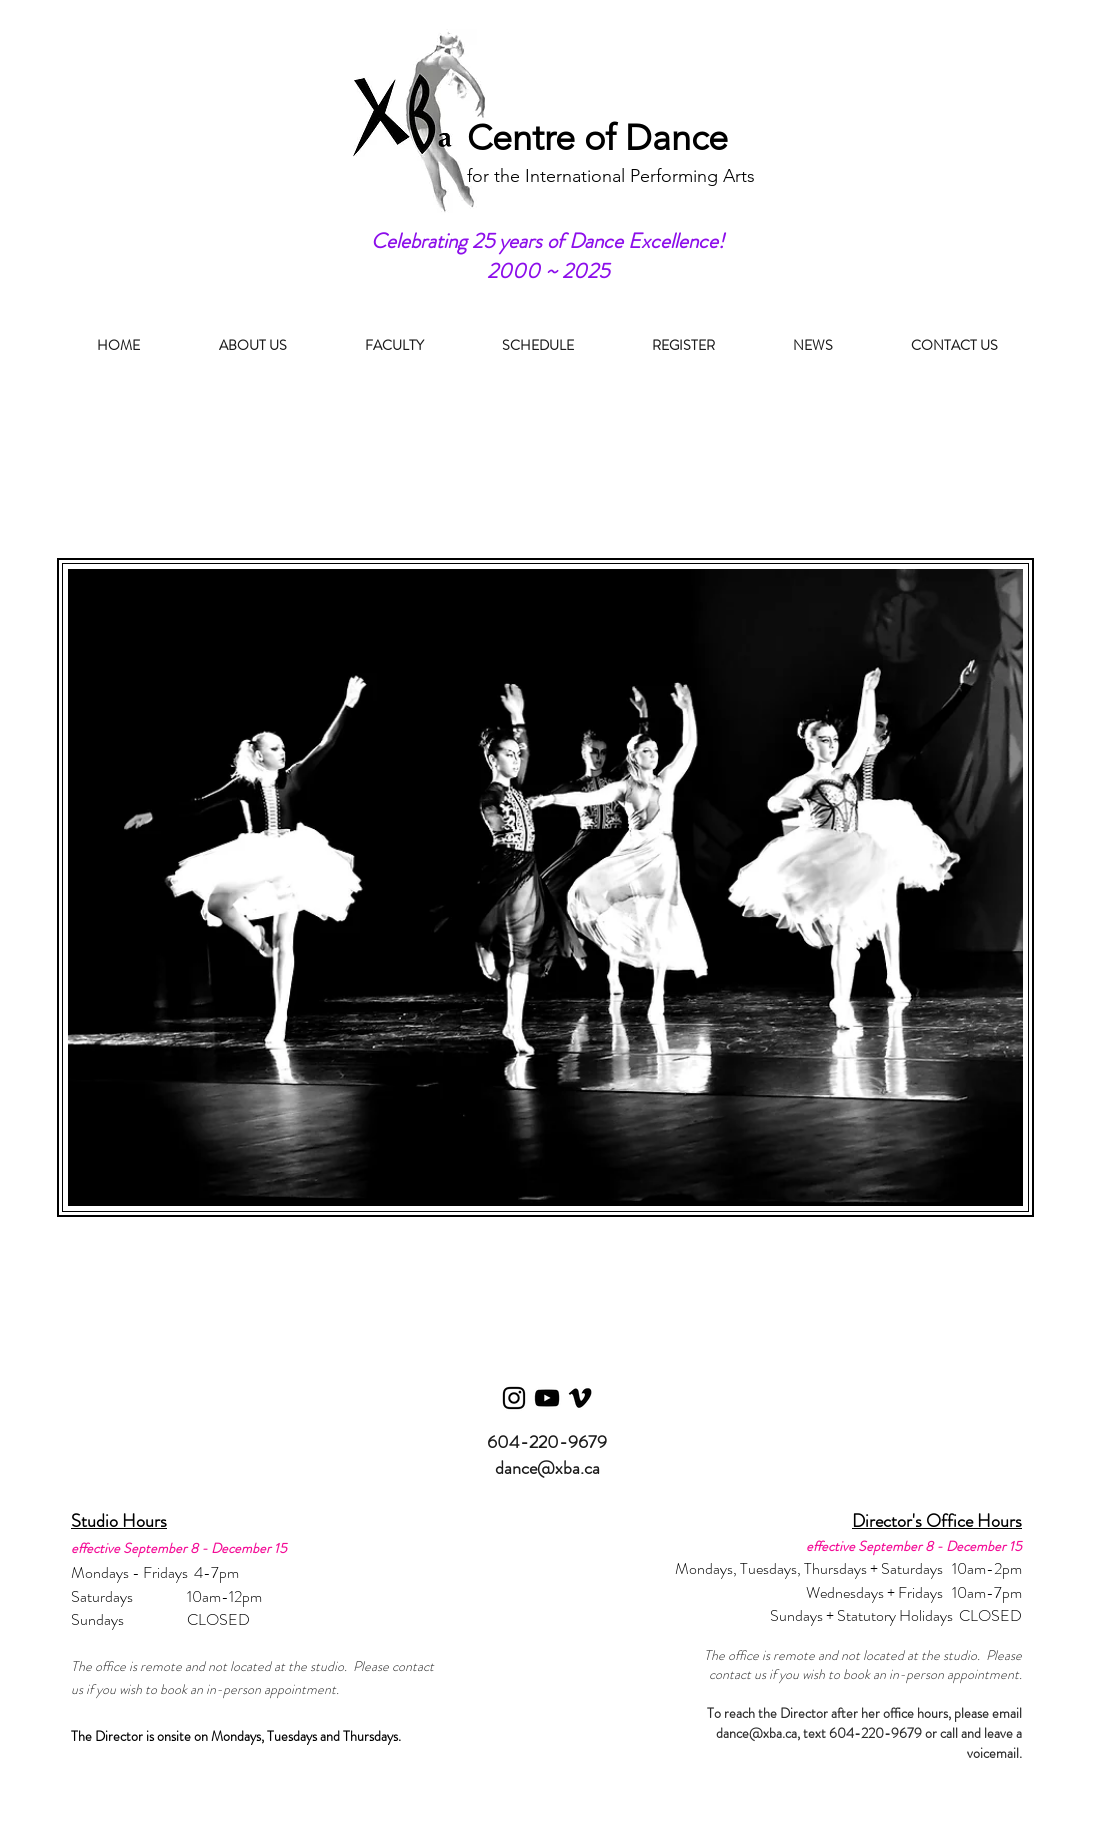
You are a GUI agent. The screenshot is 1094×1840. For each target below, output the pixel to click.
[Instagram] (514, 1398)
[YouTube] (547, 1398)
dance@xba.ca (547, 1468)
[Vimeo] (580, 1398)
